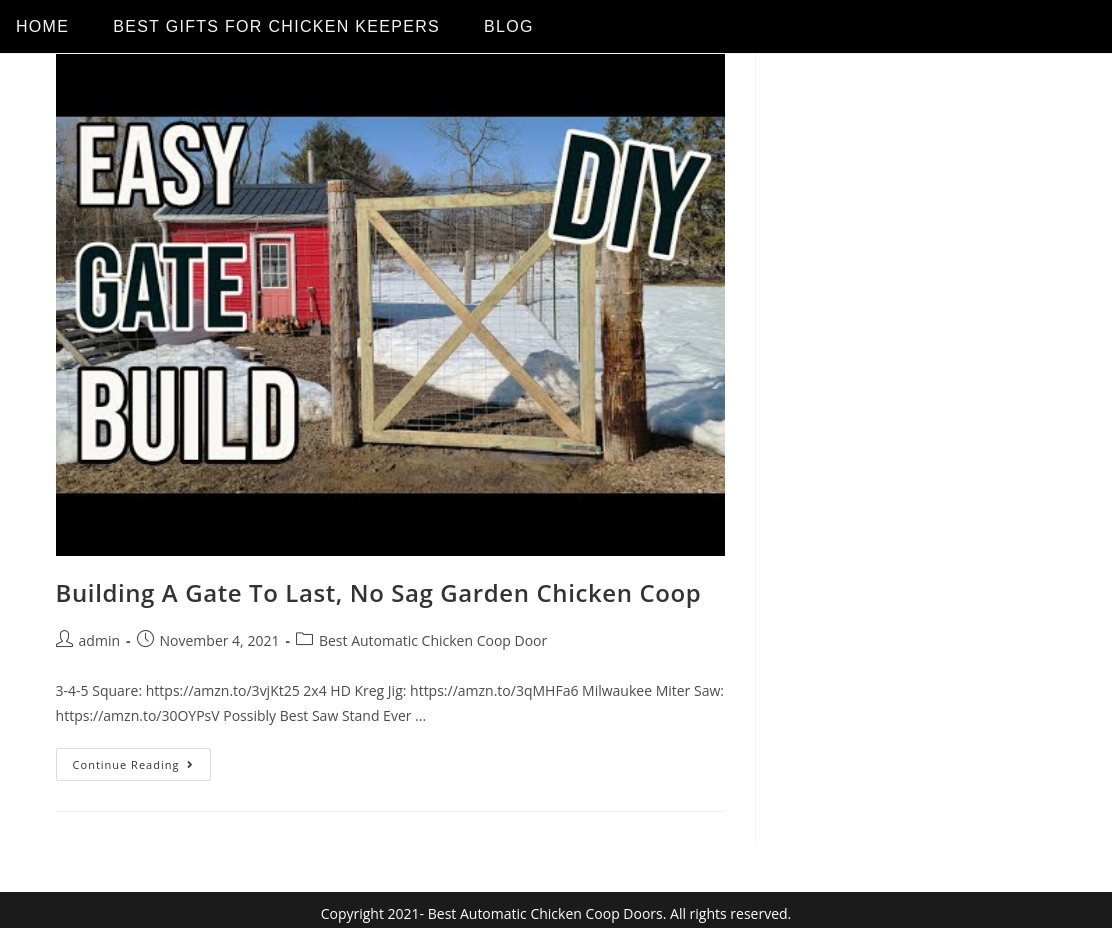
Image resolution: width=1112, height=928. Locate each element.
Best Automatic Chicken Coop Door (433, 640)
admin (99, 640)
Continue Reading (142, 760)
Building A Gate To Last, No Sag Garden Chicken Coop (379, 592)
